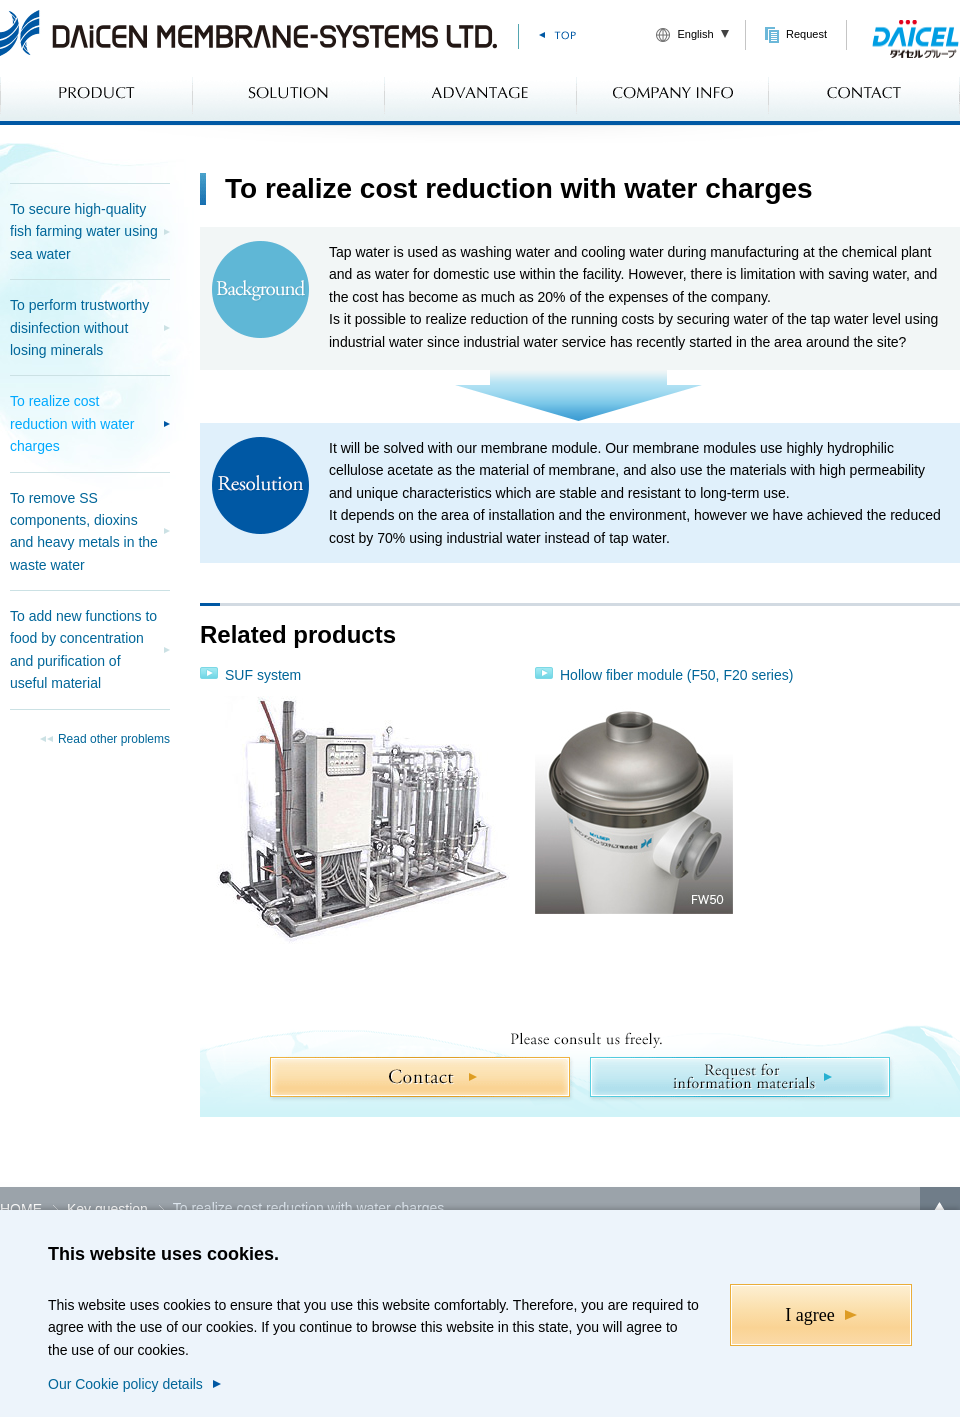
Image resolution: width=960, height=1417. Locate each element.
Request (806, 34)
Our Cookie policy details (125, 1384)
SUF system (263, 675)
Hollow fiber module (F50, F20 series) (676, 675)
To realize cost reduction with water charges (72, 423)
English (695, 34)
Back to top (940, 1207)
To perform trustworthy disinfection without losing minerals (79, 327)
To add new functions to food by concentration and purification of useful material (83, 649)
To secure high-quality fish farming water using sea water (84, 231)
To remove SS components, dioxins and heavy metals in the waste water (84, 531)
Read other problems (114, 739)
